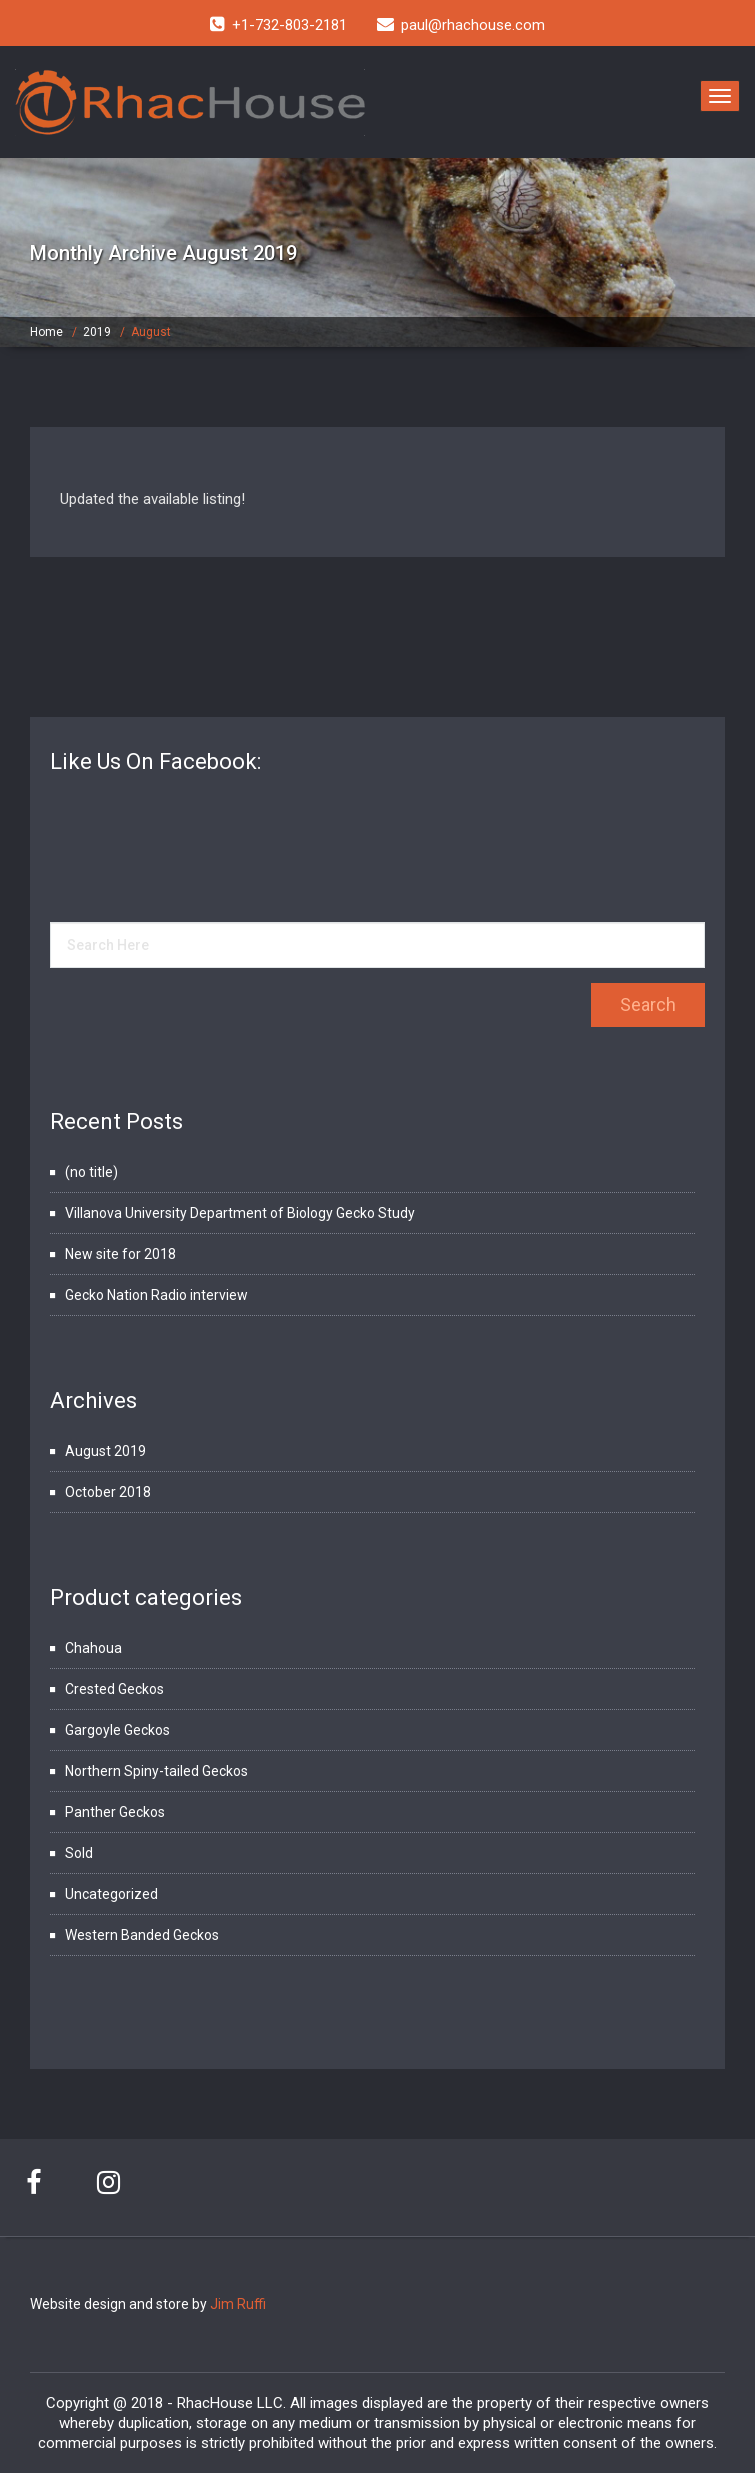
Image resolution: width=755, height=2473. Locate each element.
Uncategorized (111, 1894)
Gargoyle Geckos (117, 1730)
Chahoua (93, 1648)
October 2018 (108, 1492)
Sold (79, 1853)
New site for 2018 (120, 1254)
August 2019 (105, 1451)
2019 (97, 332)
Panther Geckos (115, 1812)
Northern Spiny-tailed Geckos (156, 1771)
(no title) (91, 1172)
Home (46, 332)
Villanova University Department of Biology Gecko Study (240, 1213)
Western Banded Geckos (142, 1935)
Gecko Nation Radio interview (156, 1295)
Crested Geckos (114, 1689)
